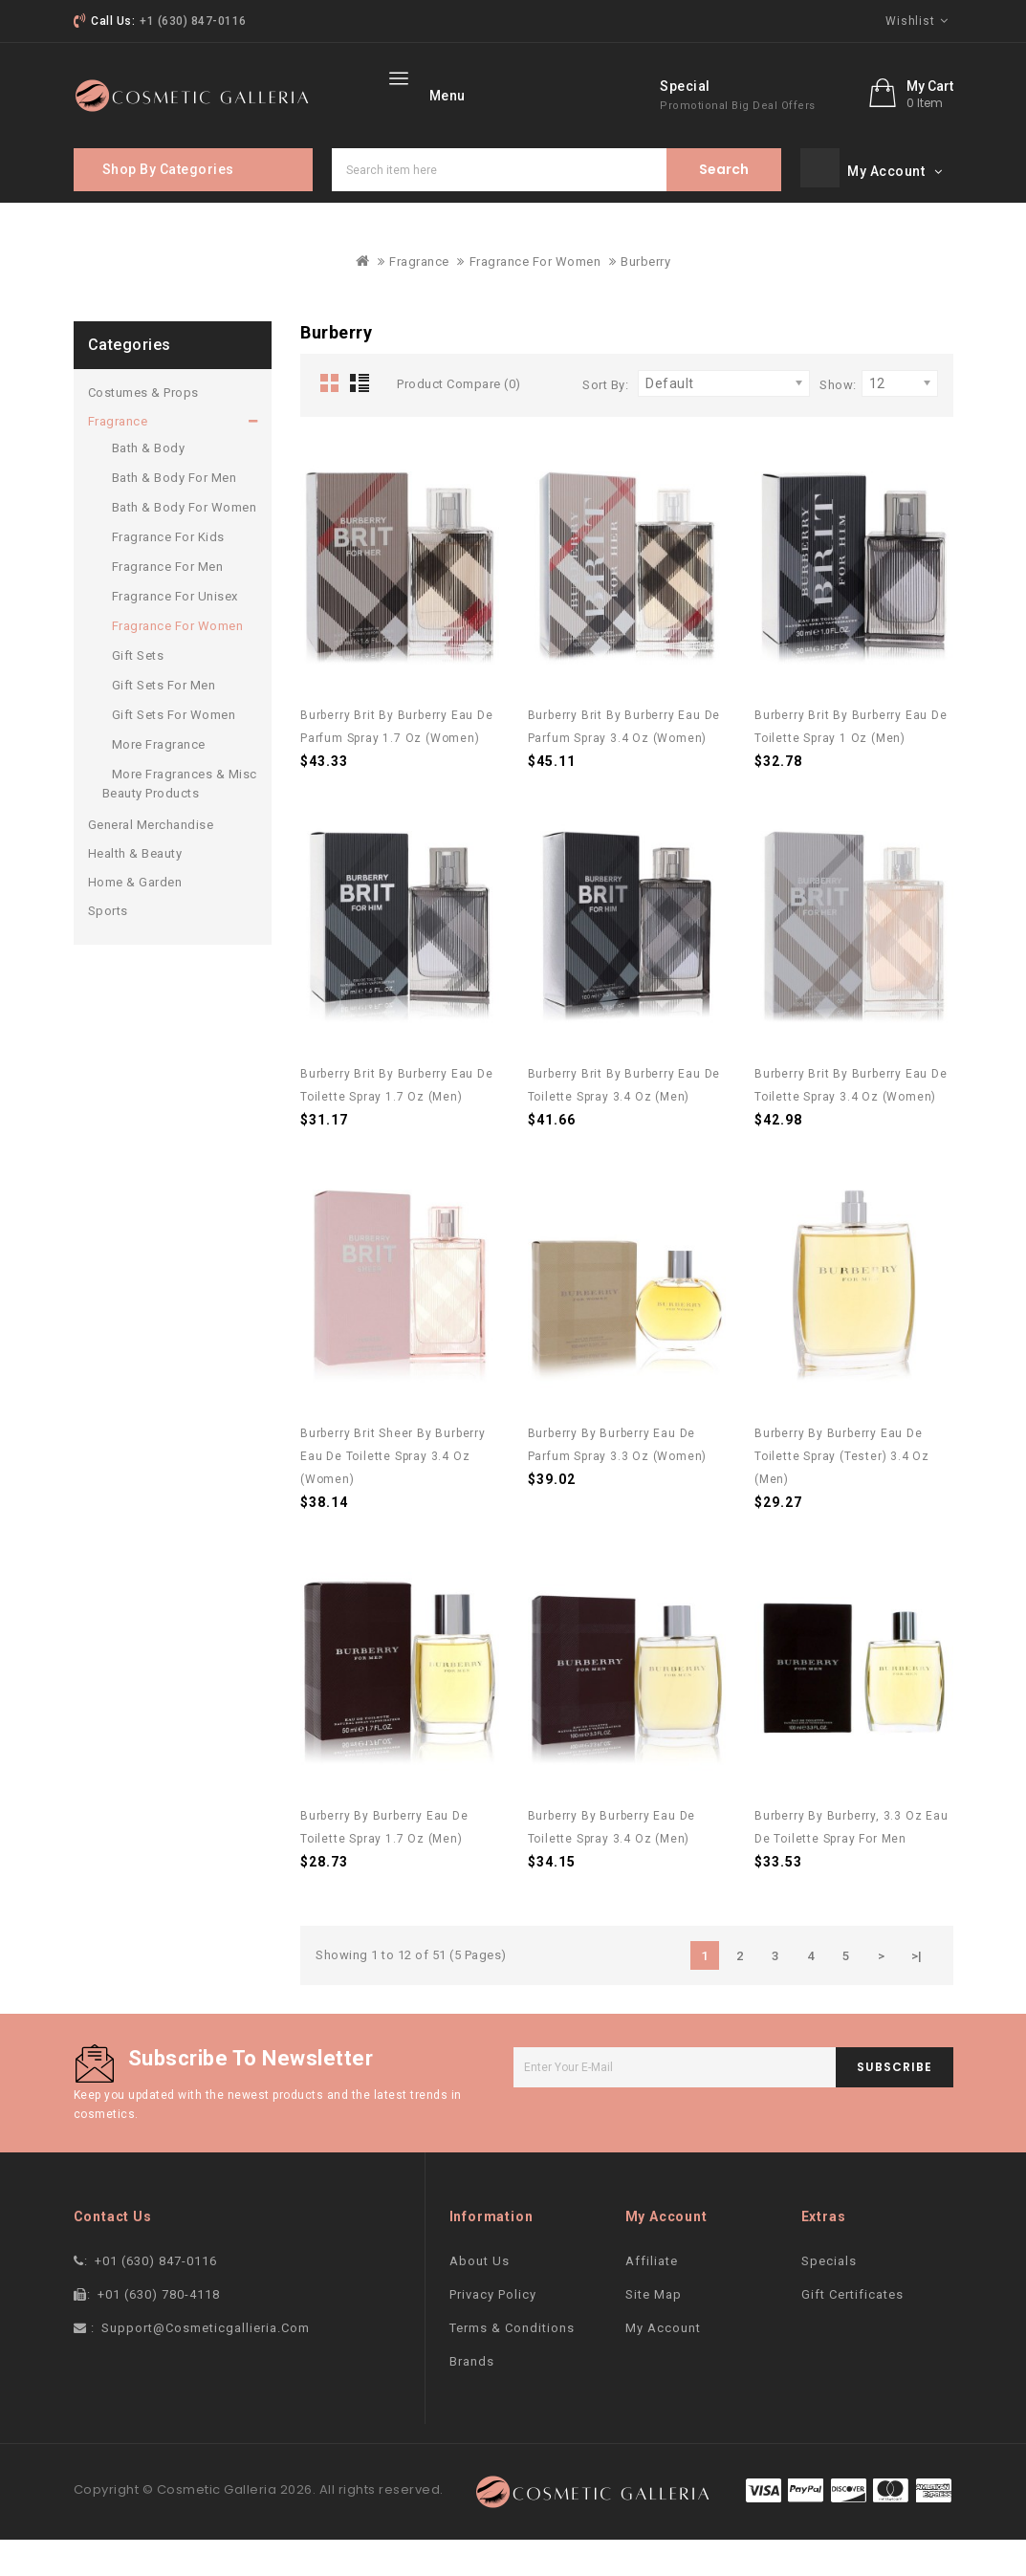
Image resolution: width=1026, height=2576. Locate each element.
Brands (471, 2397)
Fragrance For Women (535, 298)
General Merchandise (151, 861)
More (563, 93)
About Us (479, 2297)
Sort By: (605, 421)
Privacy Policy (492, 2331)
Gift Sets (138, 692)
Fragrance (419, 298)
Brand (493, 93)
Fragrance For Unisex (175, 632)
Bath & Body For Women (184, 543)
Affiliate (651, 2297)
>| (917, 1992)
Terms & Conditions (512, 2364)
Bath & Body (149, 484)
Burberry (645, 298)
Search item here (723, 206)
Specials (829, 2297)
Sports (108, 947)
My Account (663, 2364)
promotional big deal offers (828, 153)
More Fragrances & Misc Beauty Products (179, 820)
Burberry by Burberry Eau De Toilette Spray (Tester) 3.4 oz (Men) (841, 1492)
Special (775, 134)
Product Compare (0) (459, 420)
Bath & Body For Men (174, 514)
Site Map (653, 2331)
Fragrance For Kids (168, 573)
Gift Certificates (852, 2331)
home (421, 93)
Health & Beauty (135, 890)
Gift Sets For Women (174, 751)
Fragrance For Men (168, 603)
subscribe (894, 2103)
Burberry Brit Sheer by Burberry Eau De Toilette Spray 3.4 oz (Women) (393, 1492)
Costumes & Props (143, 429)
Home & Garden (135, 918)
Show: (838, 421)
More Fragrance (159, 781)
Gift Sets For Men (164, 721)
